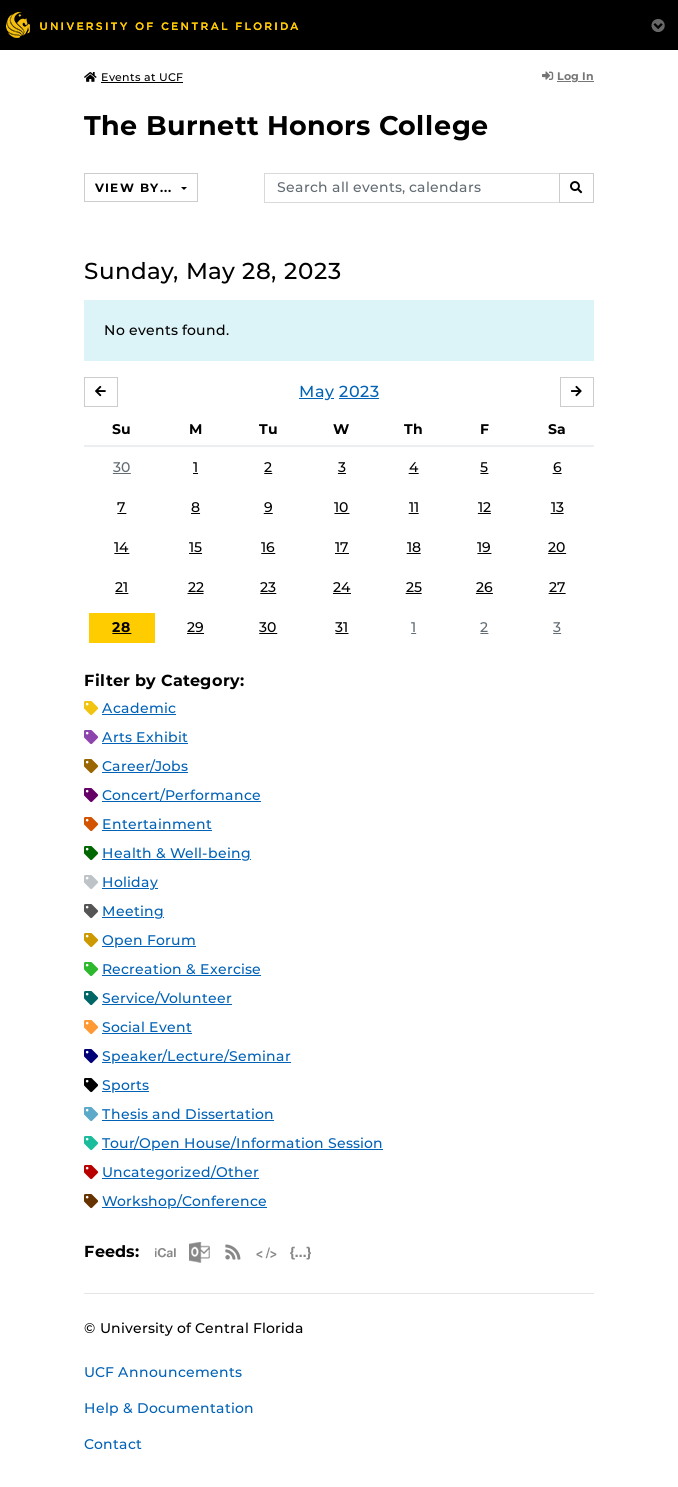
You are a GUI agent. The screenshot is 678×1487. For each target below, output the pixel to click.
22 (196, 587)
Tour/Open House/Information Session (242, 1143)
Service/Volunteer (167, 998)
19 (484, 547)
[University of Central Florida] (152, 24)
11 (414, 507)
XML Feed (267, 1252)
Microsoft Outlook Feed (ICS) (199, 1252)
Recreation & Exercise (181, 969)
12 (484, 507)
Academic (139, 708)
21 (121, 587)
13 (557, 507)
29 (195, 627)
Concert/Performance (181, 795)
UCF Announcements (163, 1372)
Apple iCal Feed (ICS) (165, 1252)
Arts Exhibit (145, 737)
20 (557, 547)
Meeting (133, 911)
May (316, 391)
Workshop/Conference (184, 1201)
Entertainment (157, 824)
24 (342, 587)
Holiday (130, 882)
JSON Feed (301, 1252)
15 (195, 547)
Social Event (147, 1027)
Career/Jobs (145, 766)
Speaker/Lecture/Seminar (196, 1056)
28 (121, 627)
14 (121, 547)
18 (414, 547)
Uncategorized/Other (180, 1172)
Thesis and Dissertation (188, 1114)
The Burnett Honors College (286, 125)
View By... (136, 187)
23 (268, 587)
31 (341, 627)
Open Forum (149, 940)
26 (484, 587)
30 (122, 467)
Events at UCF (133, 77)
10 (341, 507)
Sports (125, 1085)
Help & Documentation (169, 1408)
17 (342, 547)
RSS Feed (233, 1252)
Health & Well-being (176, 853)
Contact (113, 1444)
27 (557, 587)
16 (268, 547)
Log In (568, 76)
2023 (359, 391)
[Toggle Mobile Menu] (658, 23)
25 (414, 587)
